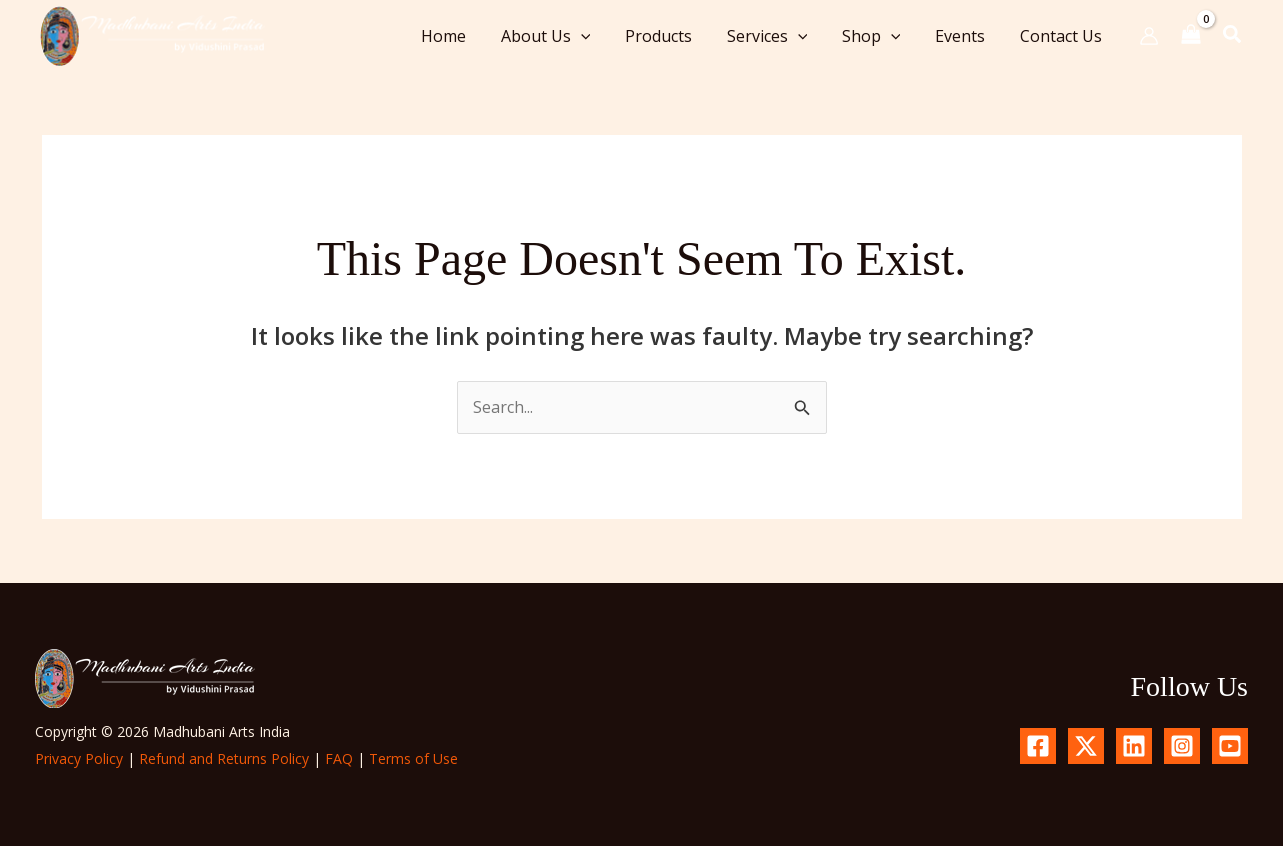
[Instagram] (1182, 746)
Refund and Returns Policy (224, 758)
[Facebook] (1038, 746)
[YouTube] (1230, 746)
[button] (595, 36)
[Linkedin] (1134, 746)
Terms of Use (413, 758)
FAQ (339, 758)
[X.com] (1086, 746)
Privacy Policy (79, 758)
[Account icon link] (1149, 36)
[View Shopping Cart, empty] (1191, 35)
